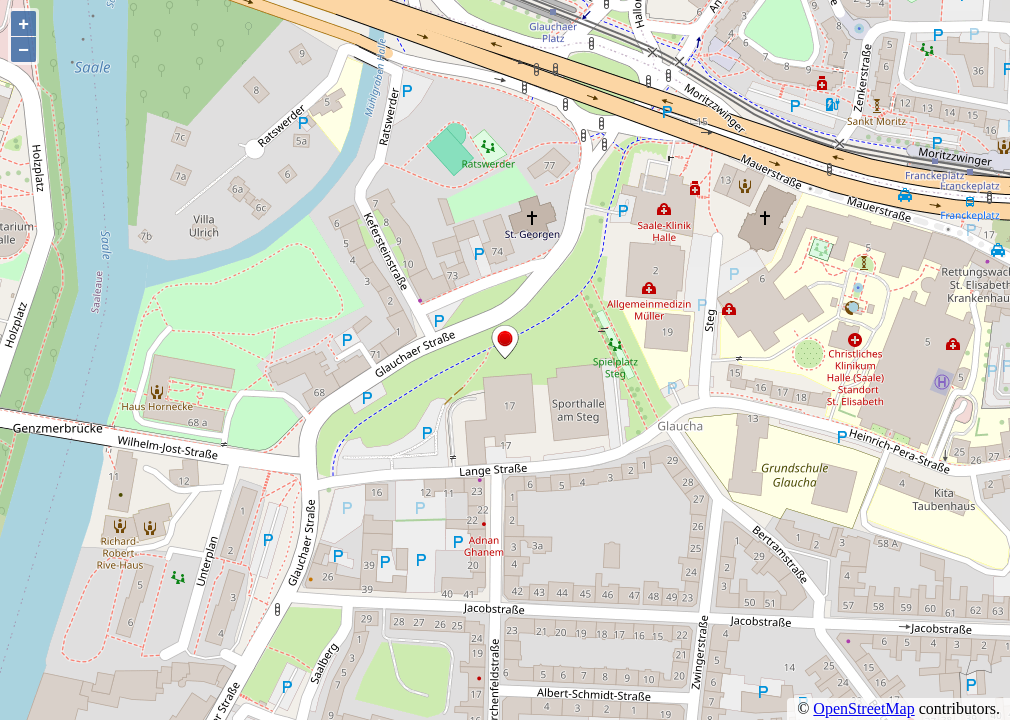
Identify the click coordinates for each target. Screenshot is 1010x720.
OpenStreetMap (863, 708)
